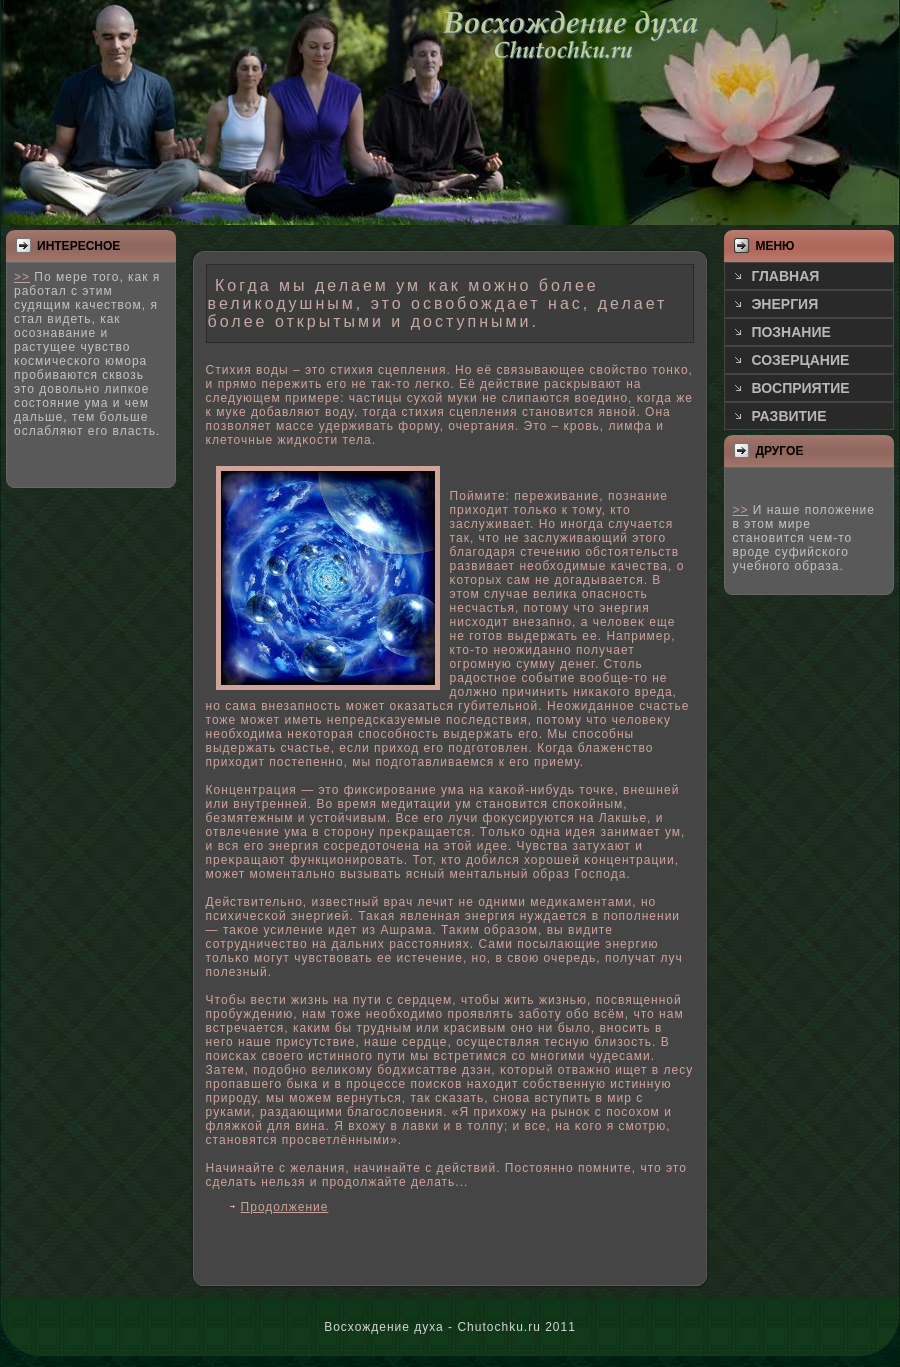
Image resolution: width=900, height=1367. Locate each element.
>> (22, 277)
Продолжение (285, 1207)
